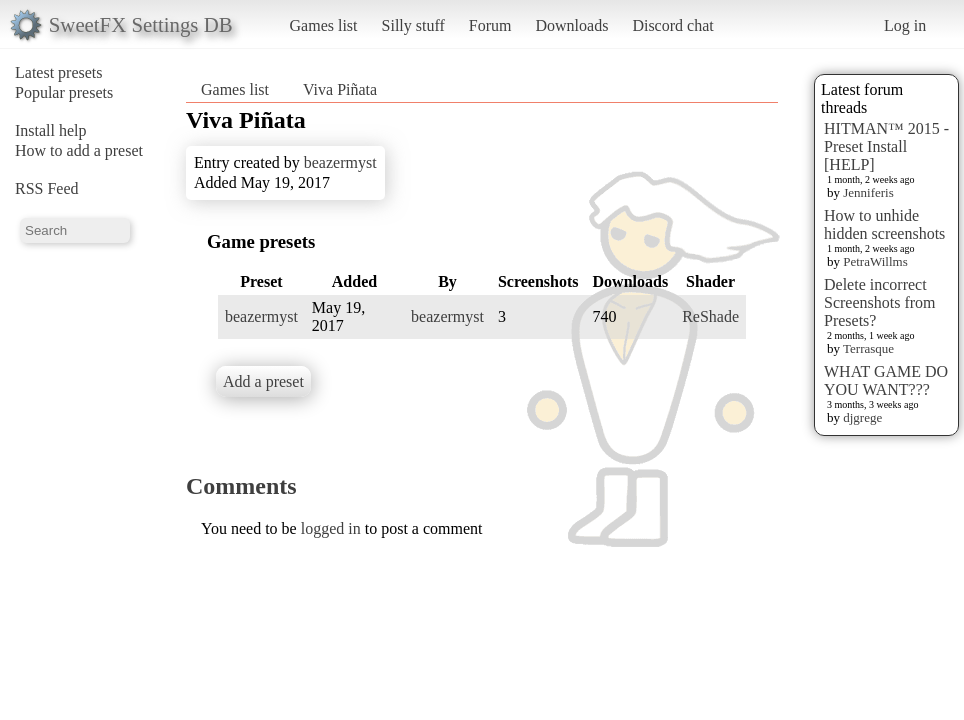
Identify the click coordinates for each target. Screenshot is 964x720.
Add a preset (263, 381)
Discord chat (672, 25)
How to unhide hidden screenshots (884, 224)
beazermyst (340, 162)
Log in (905, 25)
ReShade (710, 316)
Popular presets (64, 92)
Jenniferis (868, 192)
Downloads (571, 25)
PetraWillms (875, 261)
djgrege (862, 417)
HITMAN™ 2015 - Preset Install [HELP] (886, 146)
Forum (490, 25)
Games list (324, 25)
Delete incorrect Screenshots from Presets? (880, 302)
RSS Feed (47, 188)
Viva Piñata (340, 89)
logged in (331, 528)
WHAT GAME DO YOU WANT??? (886, 380)
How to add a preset (79, 150)
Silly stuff (413, 25)
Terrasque (868, 348)
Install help (51, 130)
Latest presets (59, 72)
